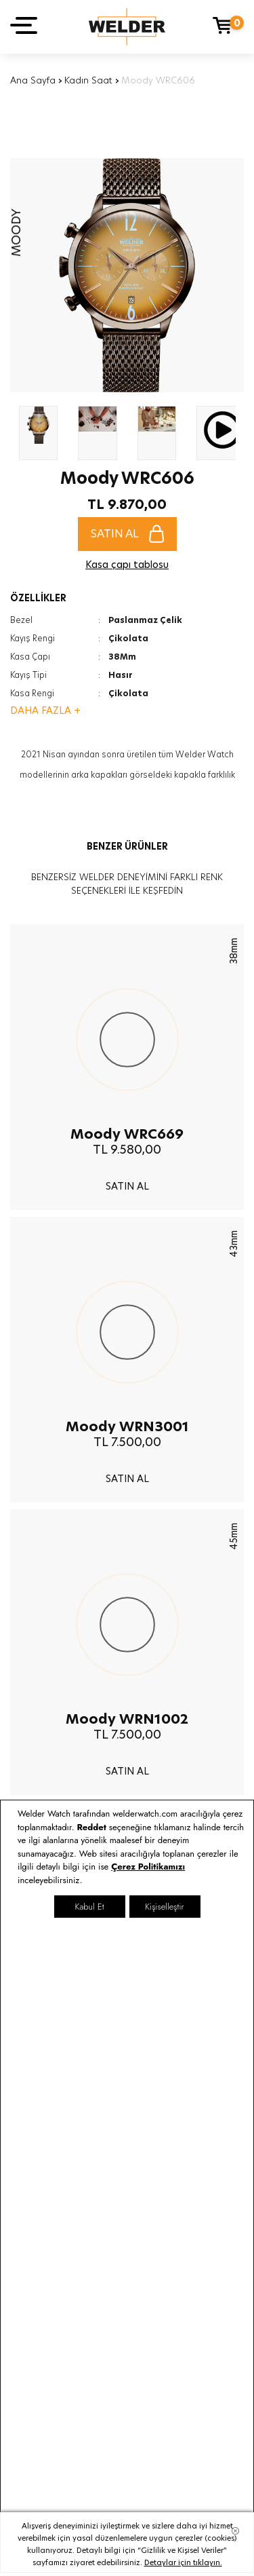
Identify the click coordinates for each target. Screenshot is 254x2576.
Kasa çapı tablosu (127, 564)
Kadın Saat (88, 80)
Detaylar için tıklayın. (183, 2562)
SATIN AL (127, 534)
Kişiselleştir (164, 1906)
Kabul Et (89, 1906)
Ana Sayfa (33, 80)
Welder (127, 26)
